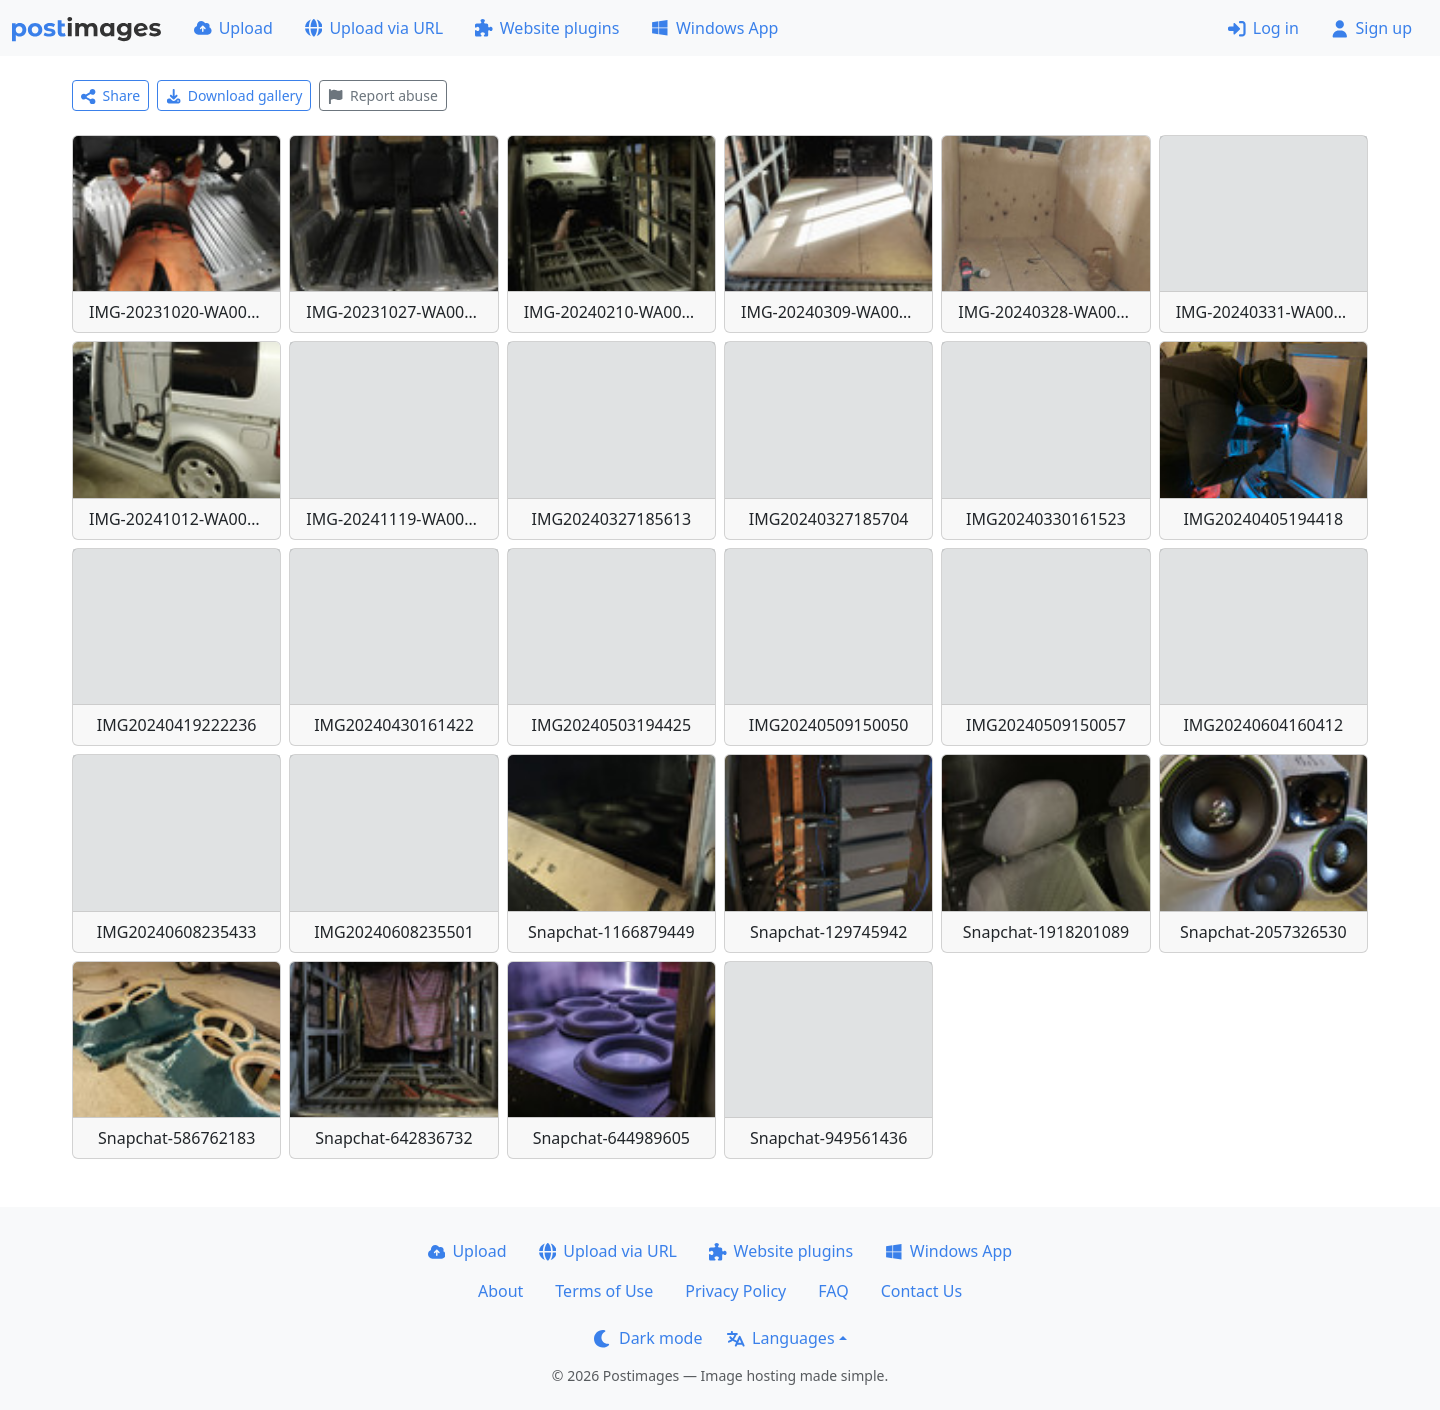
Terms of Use (604, 1291)
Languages (780, 1338)
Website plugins (547, 28)
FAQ (833, 1291)
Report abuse (382, 95)
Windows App (714, 28)
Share (110, 95)
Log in (1263, 28)
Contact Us (921, 1291)
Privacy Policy (735, 1291)
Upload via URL (374, 28)
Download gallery (234, 95)
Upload (233, 28)
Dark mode (648, 1338)
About (500, 1291)
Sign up (1371, 28)
